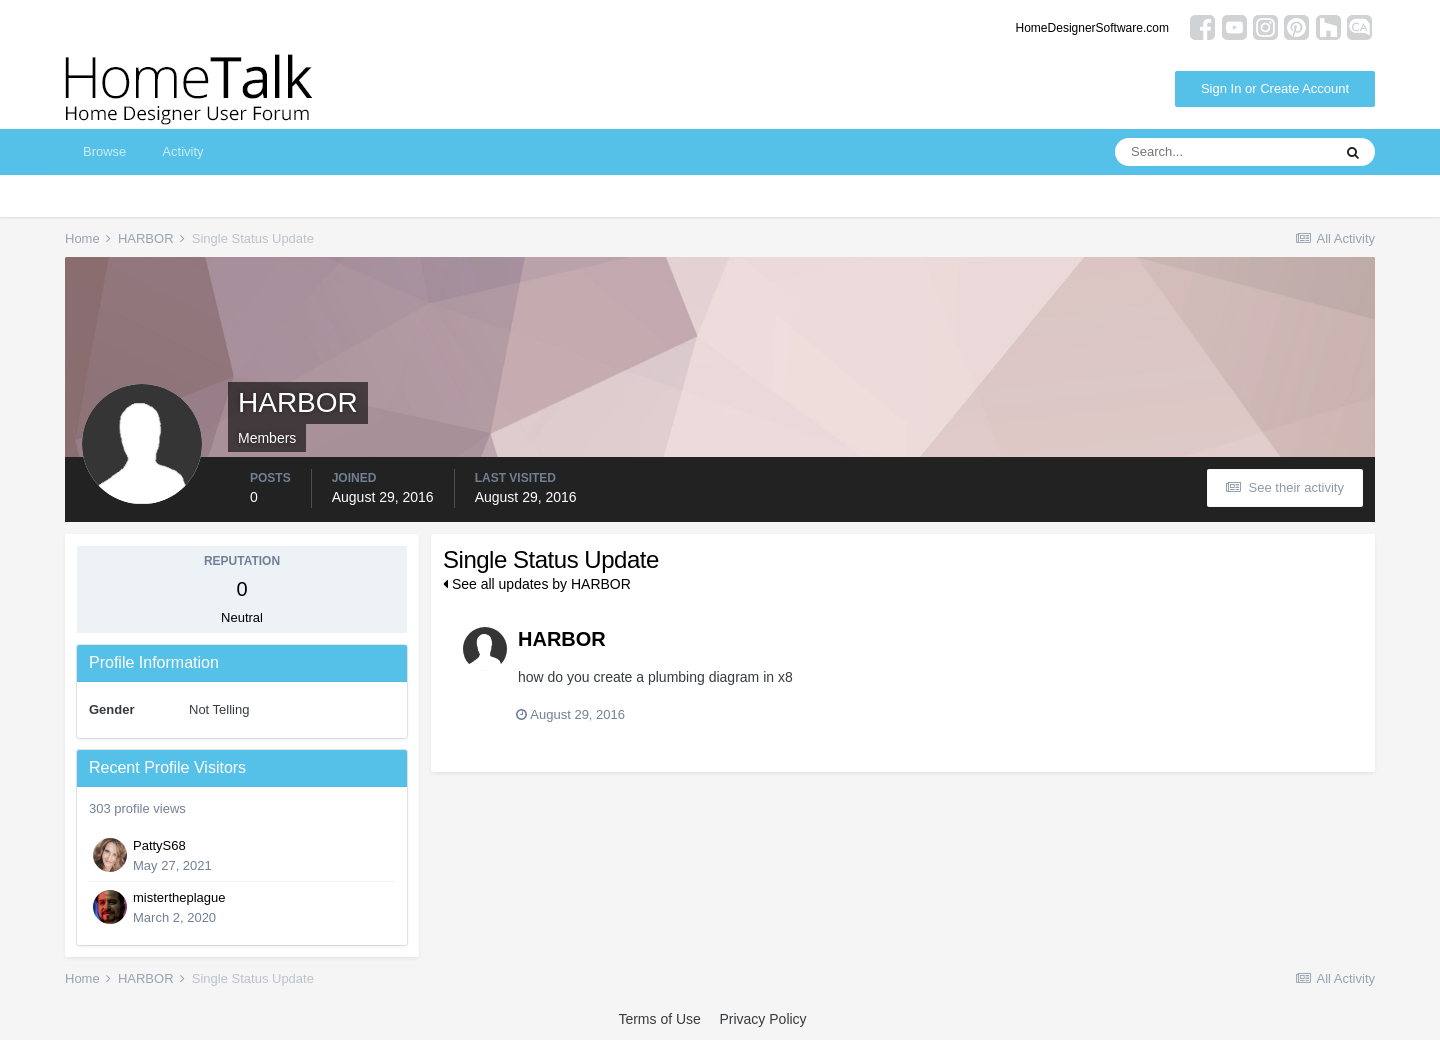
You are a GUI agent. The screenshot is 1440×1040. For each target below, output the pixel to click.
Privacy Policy (762, 1019)
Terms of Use (659, 1019)
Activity (182, 151)
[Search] (1223, 152)
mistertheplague (179, 897)
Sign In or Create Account (1275, 88)
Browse (104, 151)
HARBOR (562, 639)
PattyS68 (159, 845)
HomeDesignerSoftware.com (1092, 28)
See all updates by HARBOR (537, 584)
